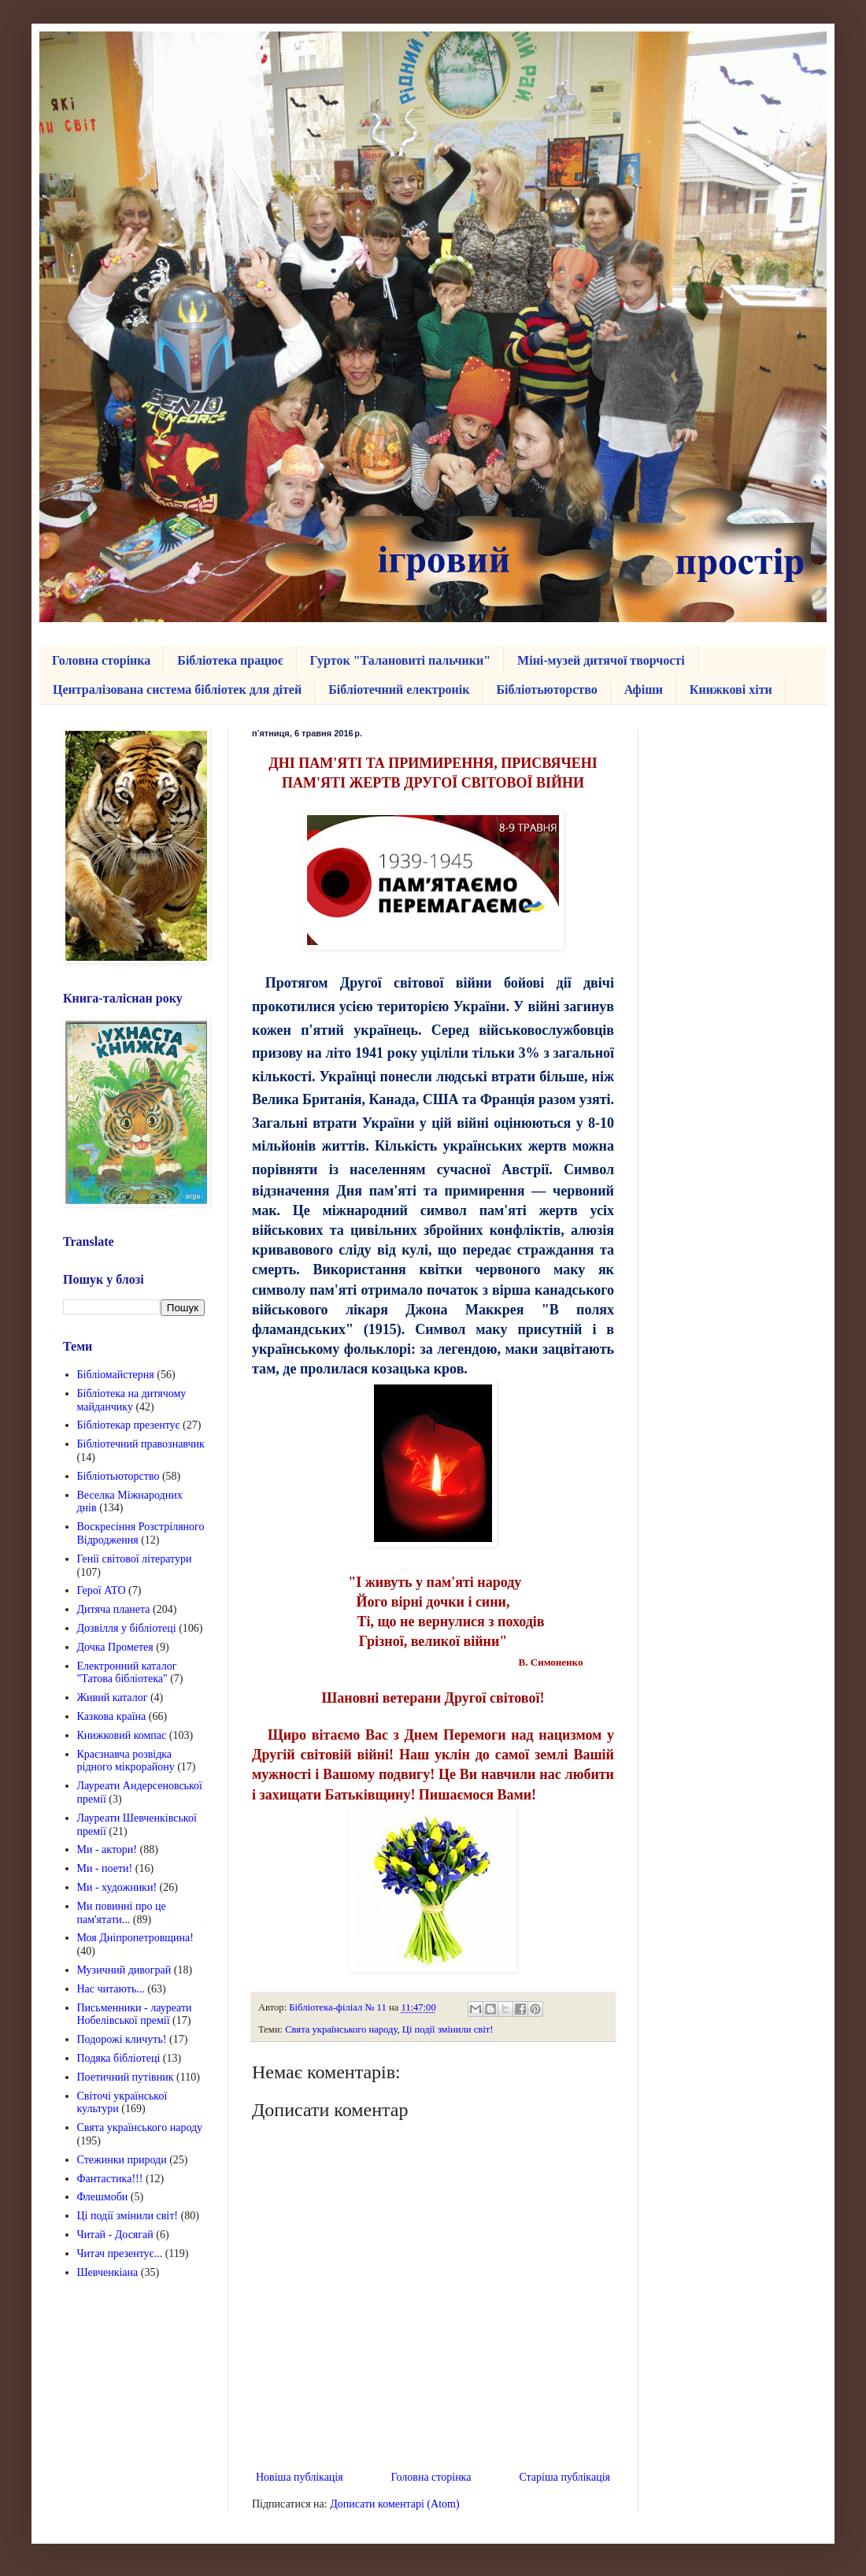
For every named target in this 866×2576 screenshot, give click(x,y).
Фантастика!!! (110, 2179)
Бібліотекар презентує (128, 1425)
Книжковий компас (122, 1735)
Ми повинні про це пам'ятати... (121, 1913)
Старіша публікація (564, 2477)
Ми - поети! (105, 1868)
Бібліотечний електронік (398, 689)
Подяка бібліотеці (119, 2058)
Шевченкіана (108, 2272)
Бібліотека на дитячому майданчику (132, 1400)
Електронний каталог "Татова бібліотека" (127, 1672)
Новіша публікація (299, 2477)
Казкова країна (111, 1716)
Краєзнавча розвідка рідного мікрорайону (126, 1761)
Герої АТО (101, 1590)
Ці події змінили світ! (448, 2029)
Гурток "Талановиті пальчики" (400, 660)
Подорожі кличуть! (122, 2039)
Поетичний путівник (125, 2077)
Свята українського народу (341, 2029)
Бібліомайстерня (115, 1375)
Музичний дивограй (124, 1970)
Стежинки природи (122, 2160)
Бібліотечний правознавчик (141, 1444)
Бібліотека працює (230, 660)
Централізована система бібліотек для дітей (177, 689)
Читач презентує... (120, 2253)
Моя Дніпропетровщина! (135, 1938)
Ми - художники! (117, 1887)
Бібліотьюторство (546, 689)
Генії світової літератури (134, 1559)
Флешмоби (102, 2197)
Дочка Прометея (115, 1647)
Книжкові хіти (731, 689)
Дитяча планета (113, 1609)
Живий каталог (112, 1697)
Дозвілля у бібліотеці (126, 1628)
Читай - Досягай (115, 2235)
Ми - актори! (107, 1849)
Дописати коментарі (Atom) (394, 2504)
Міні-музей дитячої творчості (601, 660)
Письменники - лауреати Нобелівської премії (134, 2014)
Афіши (643, 689)
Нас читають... (111, 1989)
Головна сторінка (101, 660)
